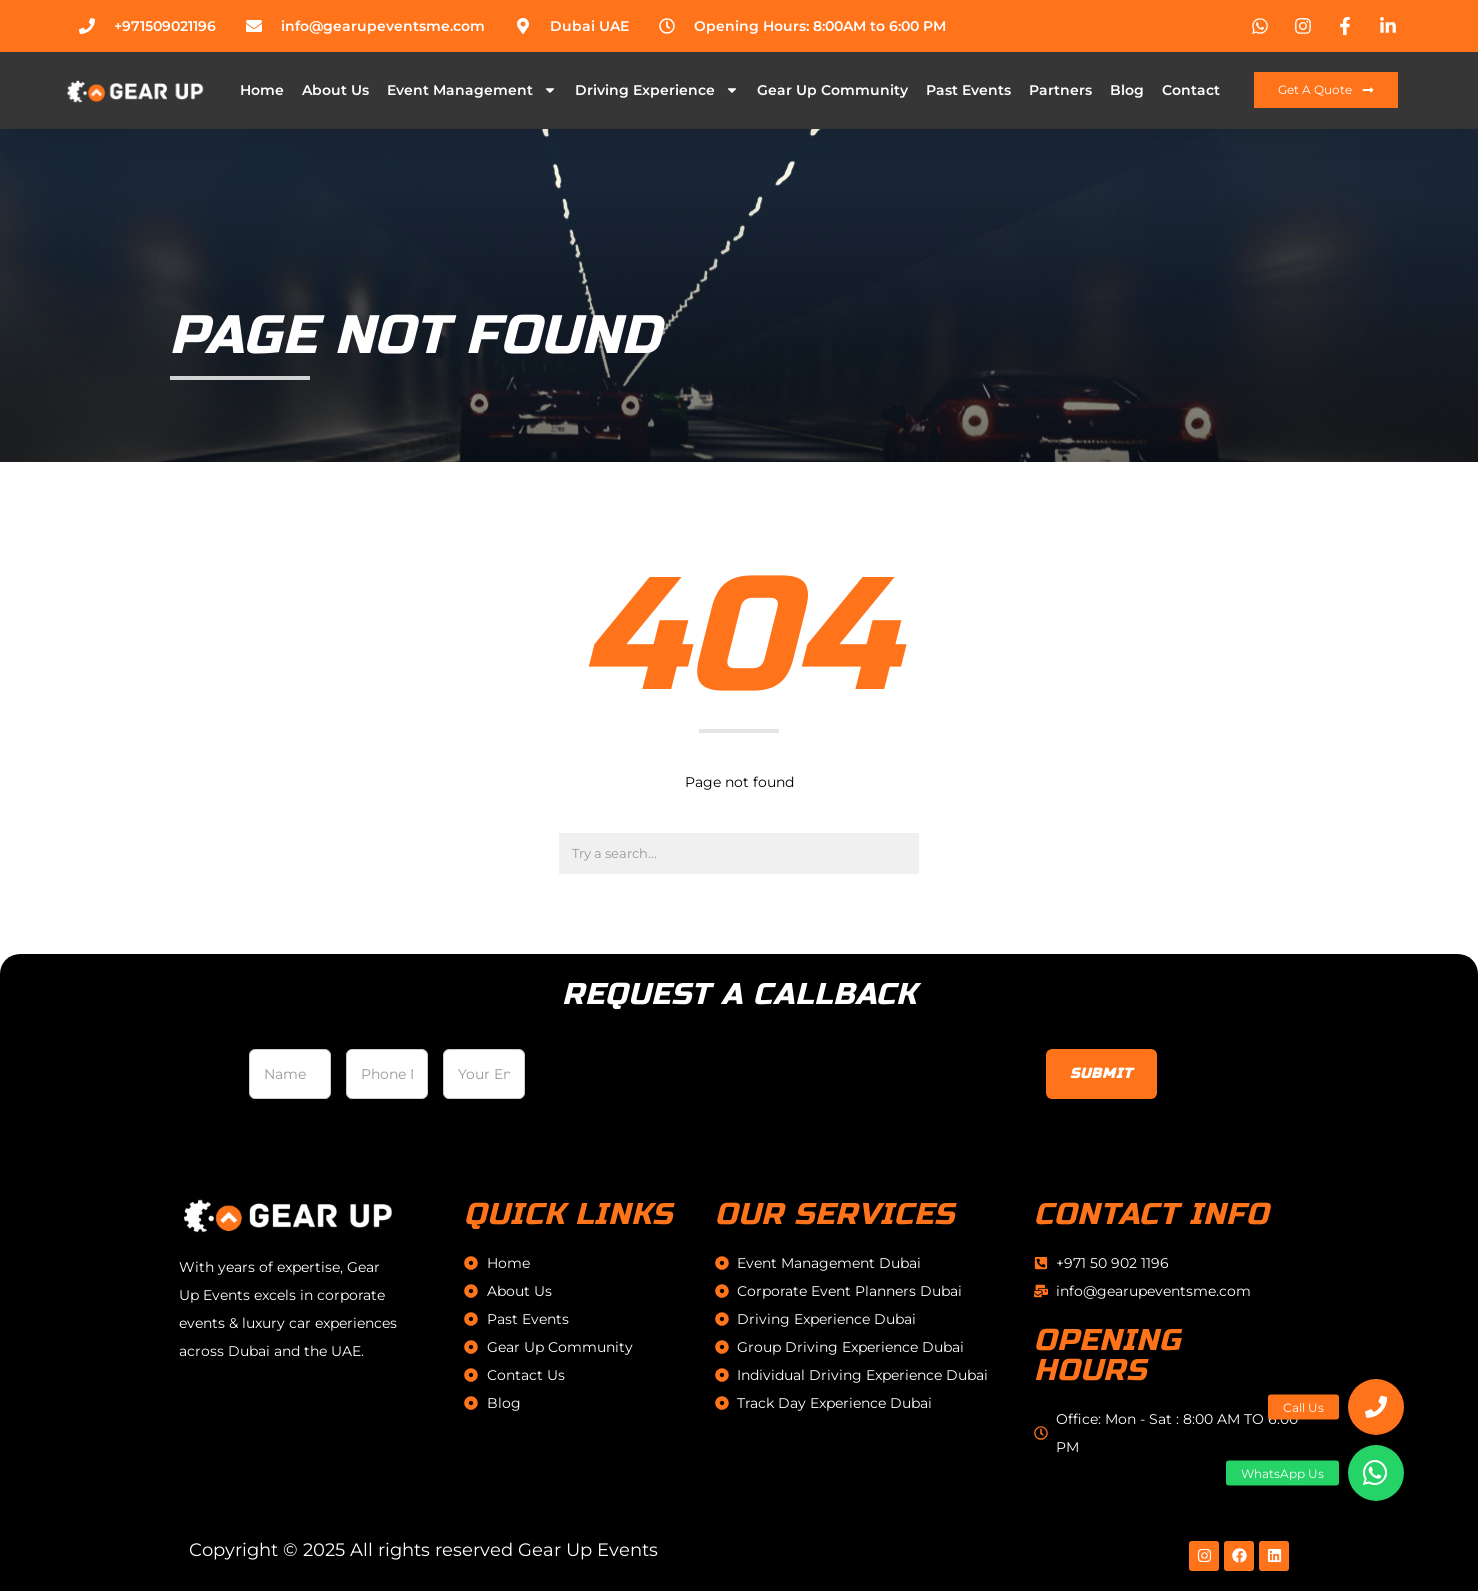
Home (262, 90)
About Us (335, 90)
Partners (1060, 90)
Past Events (968, 90)
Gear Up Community (832, 90)
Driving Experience (657, 90)
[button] (1376, 1473)
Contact (1191, 90)
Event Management (472, 90)
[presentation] (692, 1080)
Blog (1127, 90)
